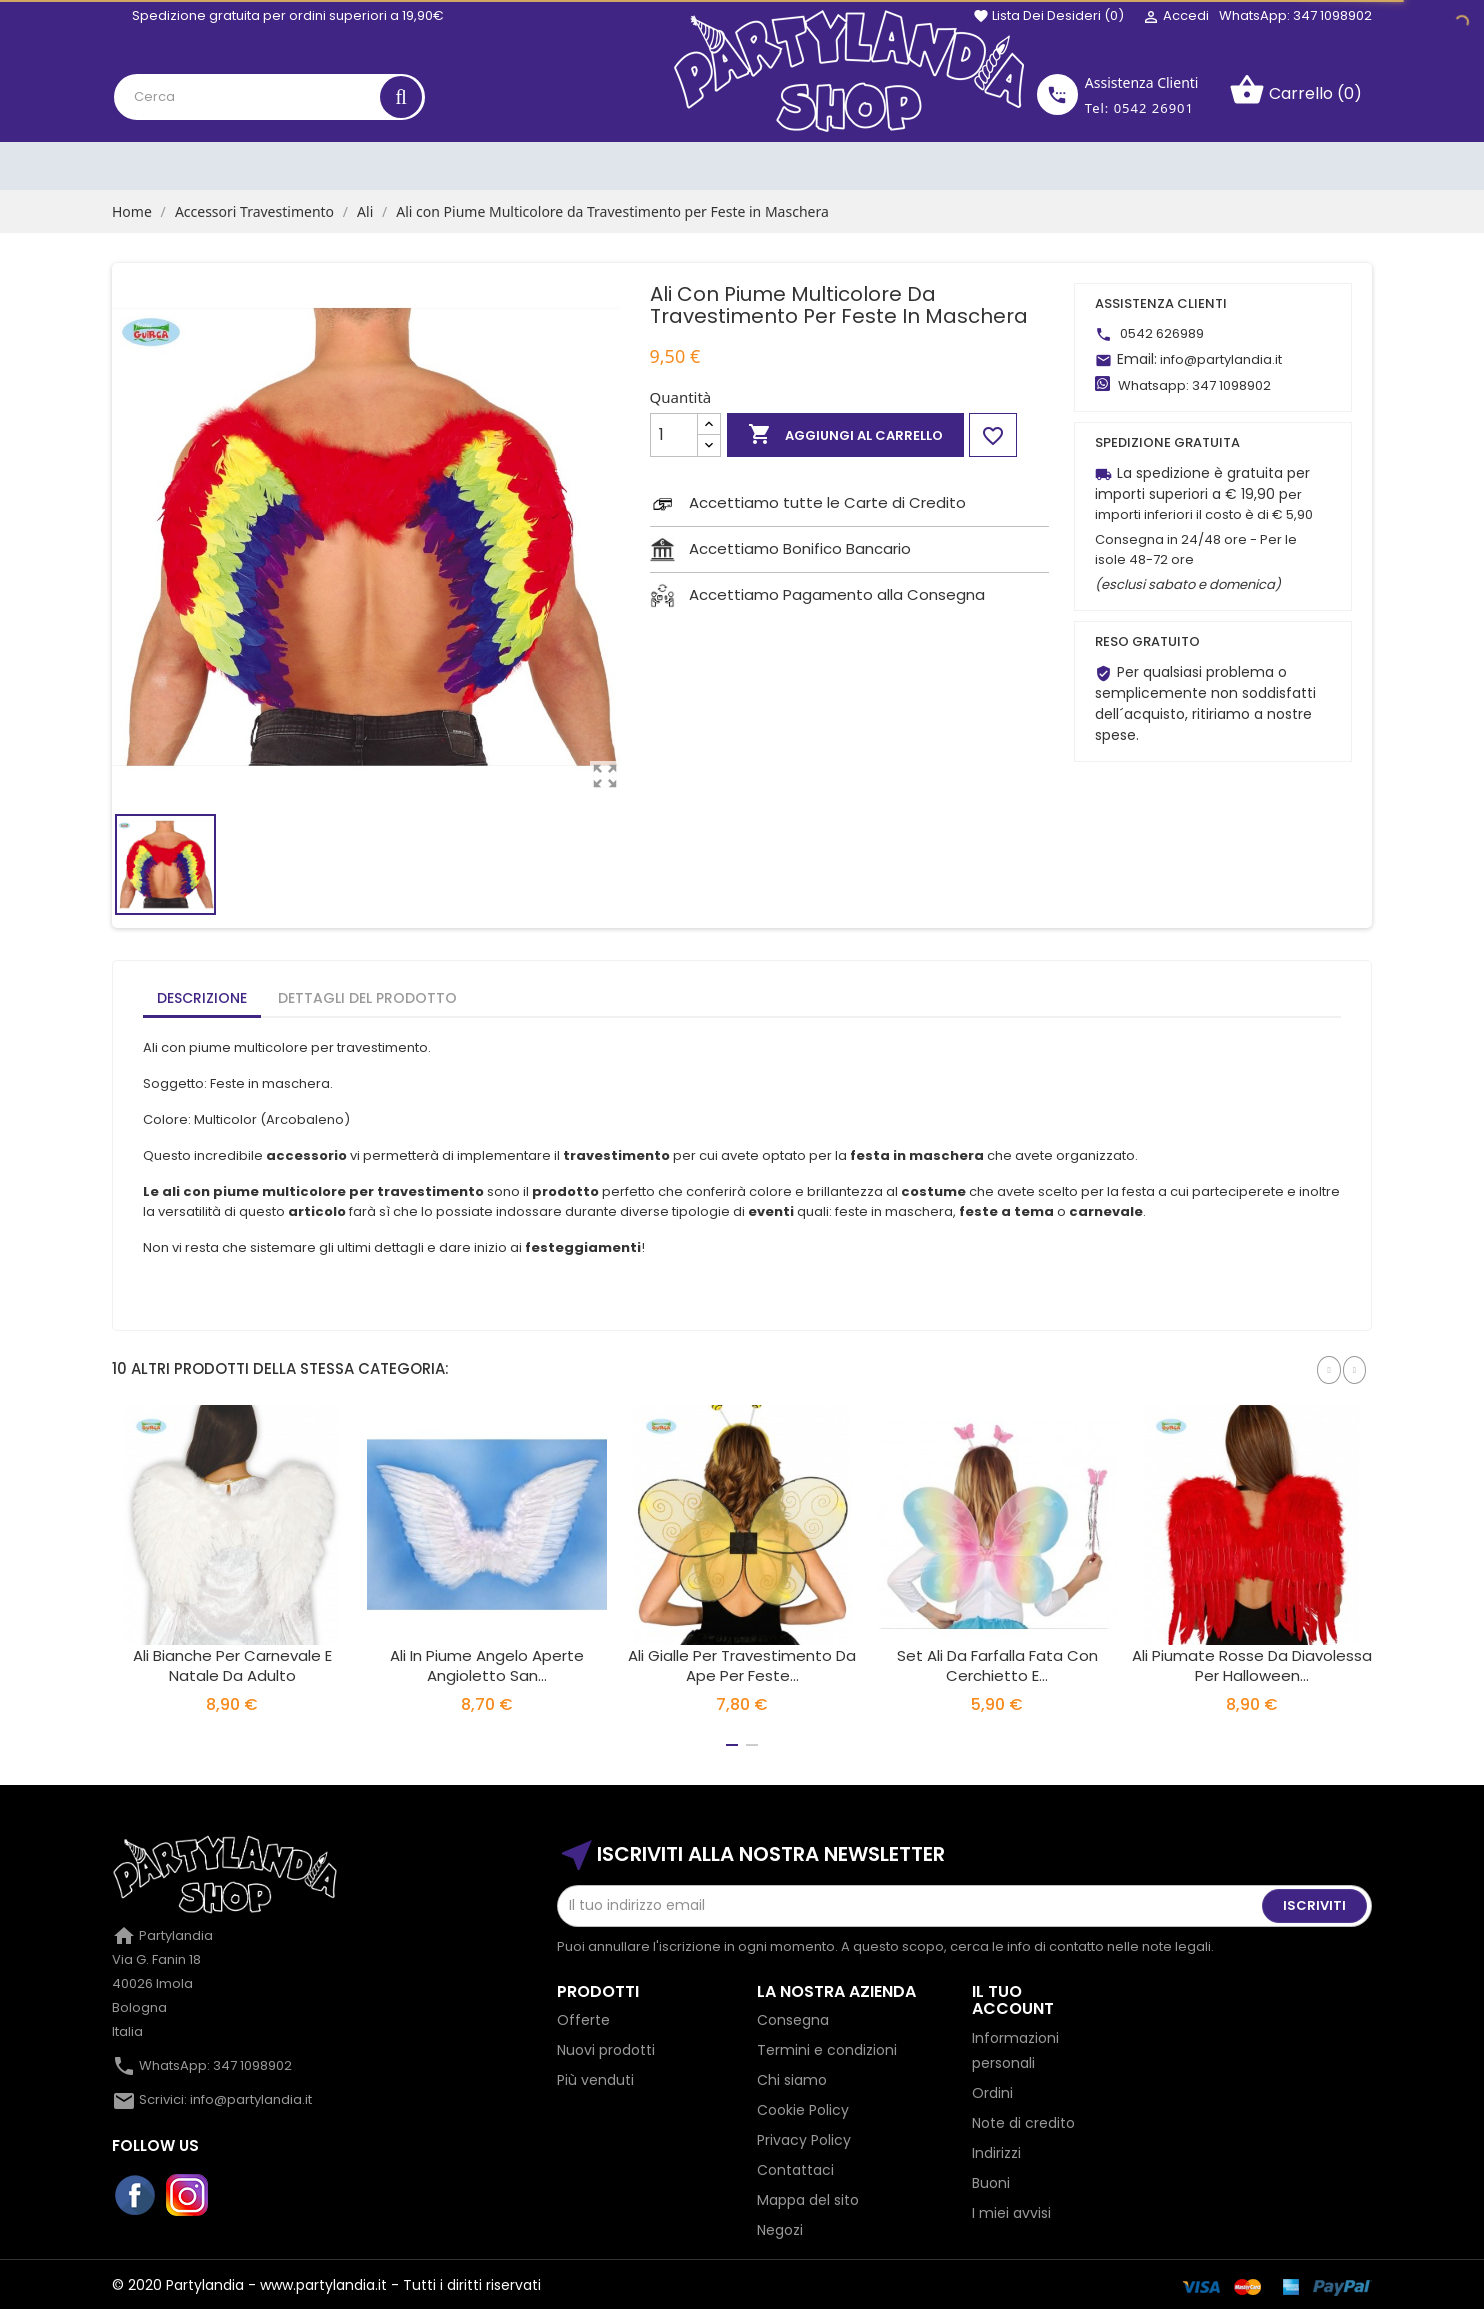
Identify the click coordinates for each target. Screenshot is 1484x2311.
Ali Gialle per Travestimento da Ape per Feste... (742, 1665)
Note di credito (1023, 2123)
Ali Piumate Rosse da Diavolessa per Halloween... (1252, 1665)
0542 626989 (1162, 333)
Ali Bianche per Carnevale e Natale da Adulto (232, 1665)
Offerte (583, 2020)
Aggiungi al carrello (845, 435)
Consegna (793, 2020)
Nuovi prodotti (606, 2050)
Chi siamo (792, 2080)
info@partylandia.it (1221, 359)
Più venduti (595, 2080)
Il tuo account (1013, 2000)
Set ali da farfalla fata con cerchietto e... (997, 1665)
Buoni (991, 2183)
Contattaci (795, 2170)
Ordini (992, 2093)
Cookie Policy (803, 2110)
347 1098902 (1231, 385)
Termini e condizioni (827, 2050)
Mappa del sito (808, 2200)
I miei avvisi (1011, 2213)
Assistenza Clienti (1142, 82)
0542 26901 (1154, 108)
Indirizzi (996, 2153)
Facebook (136, 2196)
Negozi (780, 2230)
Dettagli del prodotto (367, 998)
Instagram (188, 2196)
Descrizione (202, 998)
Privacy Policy (804, 2140)
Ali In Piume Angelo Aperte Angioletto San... (487, 1665)
